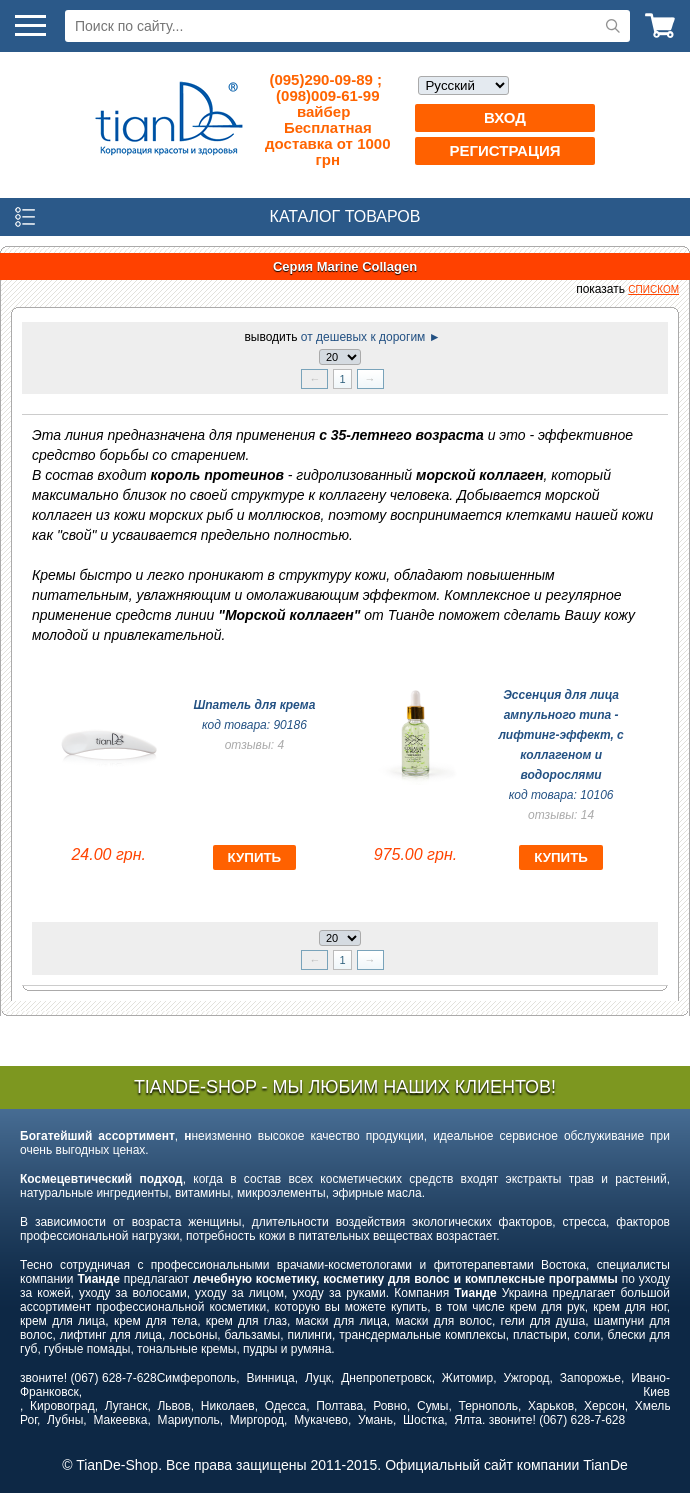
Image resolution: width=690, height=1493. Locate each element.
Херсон (604, 1406)
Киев (656, 1392)
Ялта (468, 1420)
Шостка (423, 1420)
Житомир (467, 1378)
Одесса (285, 1406)
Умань (375, 1420)
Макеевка (120, 1420)
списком (653, 289)
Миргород (257, 1420)
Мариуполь (189, 1420)
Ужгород (526, 1378)
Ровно (390, 1406)
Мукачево (321, 1420)
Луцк (318, 1378)
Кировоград (62, 1406)
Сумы (432, 1406)
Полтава (339, 1406)
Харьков (551, 1406)
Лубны (65, 1420)
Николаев (228, 1406)
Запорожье (590, 1378)
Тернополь (487, 1406)
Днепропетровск (386, 1378)
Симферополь (197, 1378)
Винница (271, 1378)
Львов (173, 1406)
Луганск (126, 1406)
